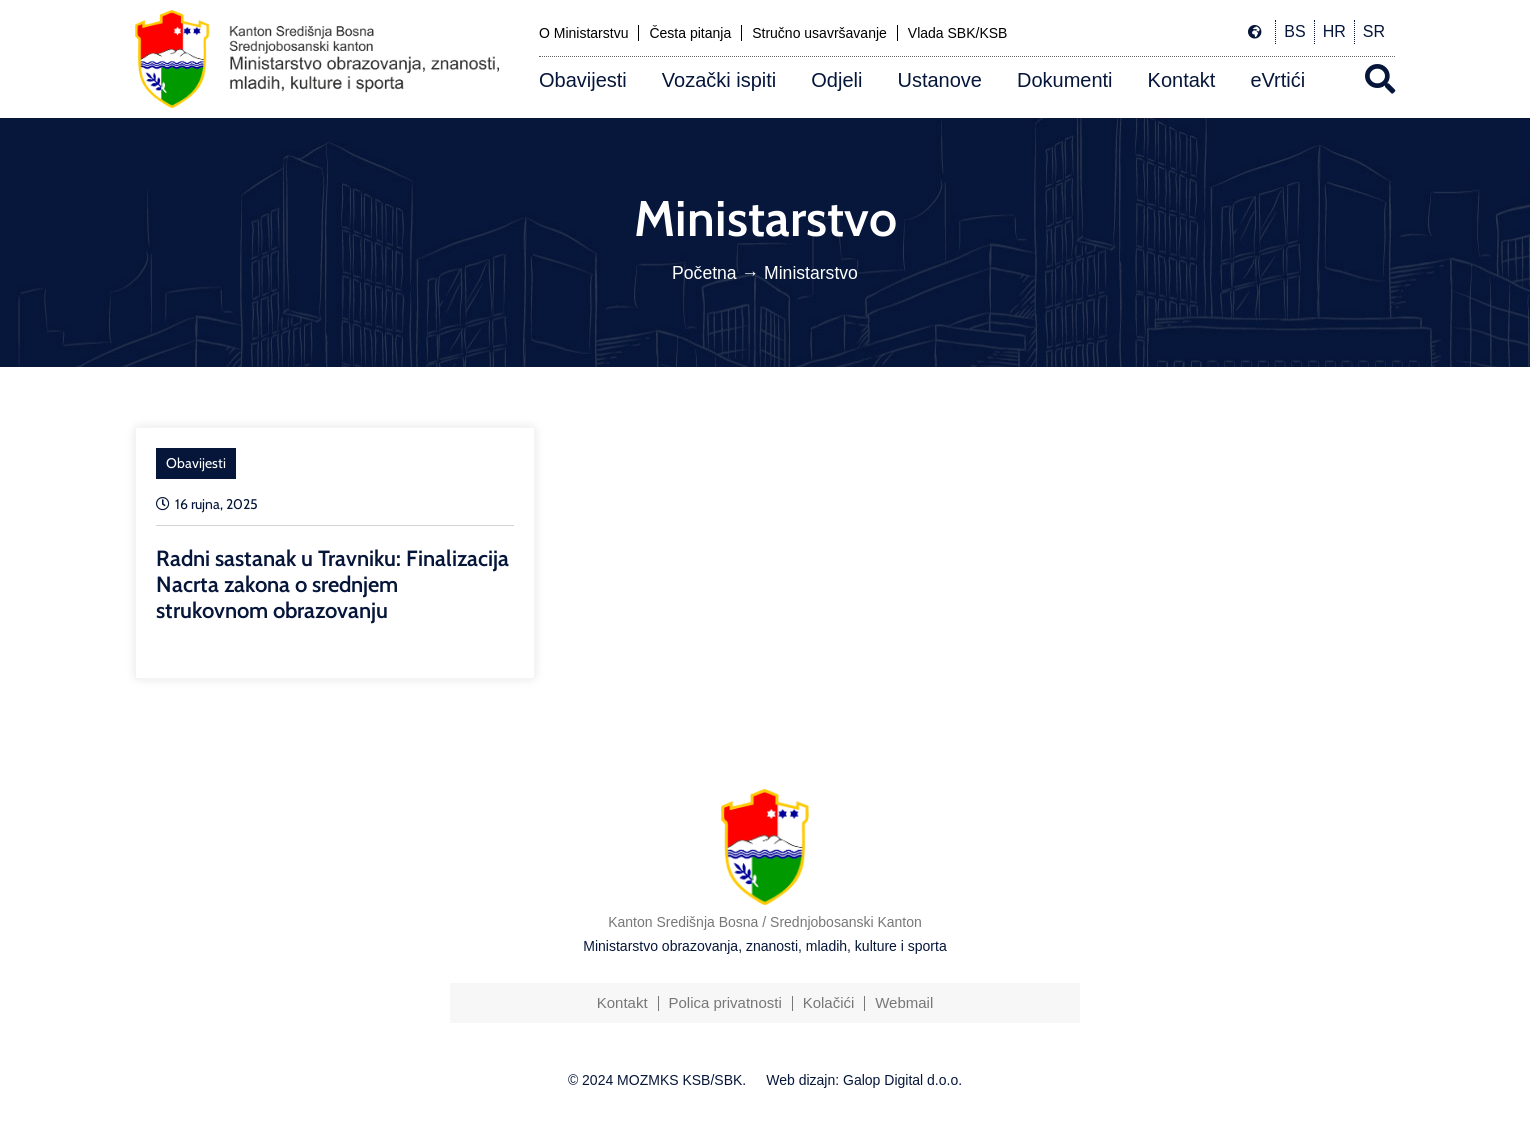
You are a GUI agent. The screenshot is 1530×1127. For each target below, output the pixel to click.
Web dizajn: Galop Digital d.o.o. (864, 1080)
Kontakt (1182, 80)
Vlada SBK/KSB (958, 33)
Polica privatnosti (724, 1002)
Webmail (904, 1002)
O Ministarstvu (583, 33)
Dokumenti (1065, 80)
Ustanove (939, 80)
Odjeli (836, 80)
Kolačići (829, 1002)
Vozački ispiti (719, 80)
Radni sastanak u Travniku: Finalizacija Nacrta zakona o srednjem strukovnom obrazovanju (332, 585)
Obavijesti (583, 80)
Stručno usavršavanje (819, 33)
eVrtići (1277, 80)
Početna (704, 273)
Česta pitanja (690, 33)
